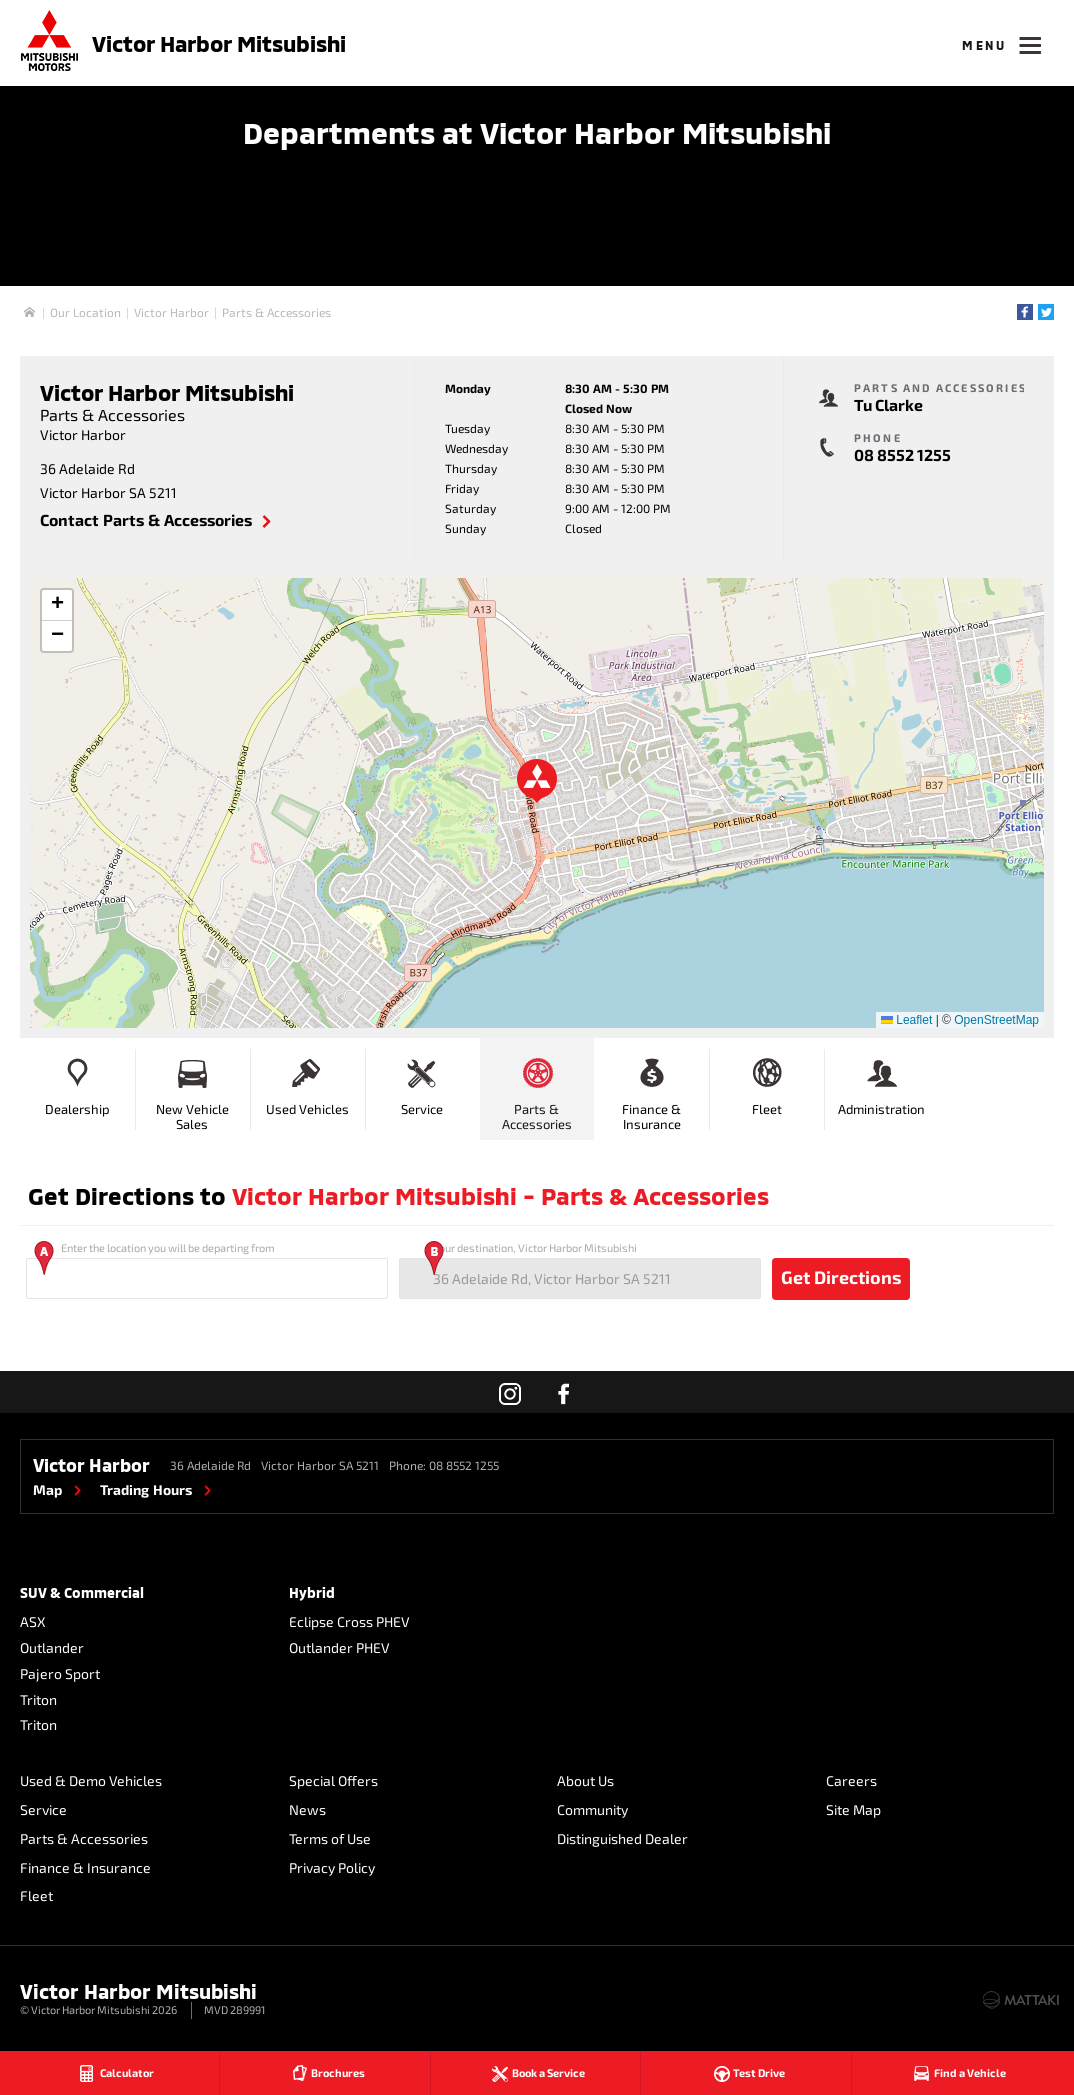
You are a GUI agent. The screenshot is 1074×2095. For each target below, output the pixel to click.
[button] (537, 781)
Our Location (85, 312)
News (307, 1809)
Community (592, 1809)
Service (422, 1084)
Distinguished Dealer (622, 1838)
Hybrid (312, 1592)
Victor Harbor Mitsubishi (219, 43)
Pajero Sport (60, 1673)
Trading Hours (146, 1489)
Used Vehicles (307, 1084)
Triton (38, 1699)
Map (47, 1489)
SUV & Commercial (82, 1592)
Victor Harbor (171, 312)
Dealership (77, 1084)
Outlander (52, 1647)
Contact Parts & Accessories (146, 520)
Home (29, 312)
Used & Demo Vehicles (91, 1780)
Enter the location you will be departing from (207, 1270)
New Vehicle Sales (192, 1091)
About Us (585, 1780)
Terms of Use (330, 1838)
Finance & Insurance (651, 1091)
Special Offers (333, 1780)
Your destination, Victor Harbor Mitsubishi (580, 1270)
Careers (851, 1780)
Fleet (767, 1084)
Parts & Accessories (276, 312)
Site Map (853, 1809)
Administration (881, 1084)
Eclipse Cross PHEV (349, 1621)
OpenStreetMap (996, 1020)
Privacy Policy (332, 1867)
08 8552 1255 (902, 454)
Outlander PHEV (339, 1647)
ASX (33, 1621)
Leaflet (906, 1020)
